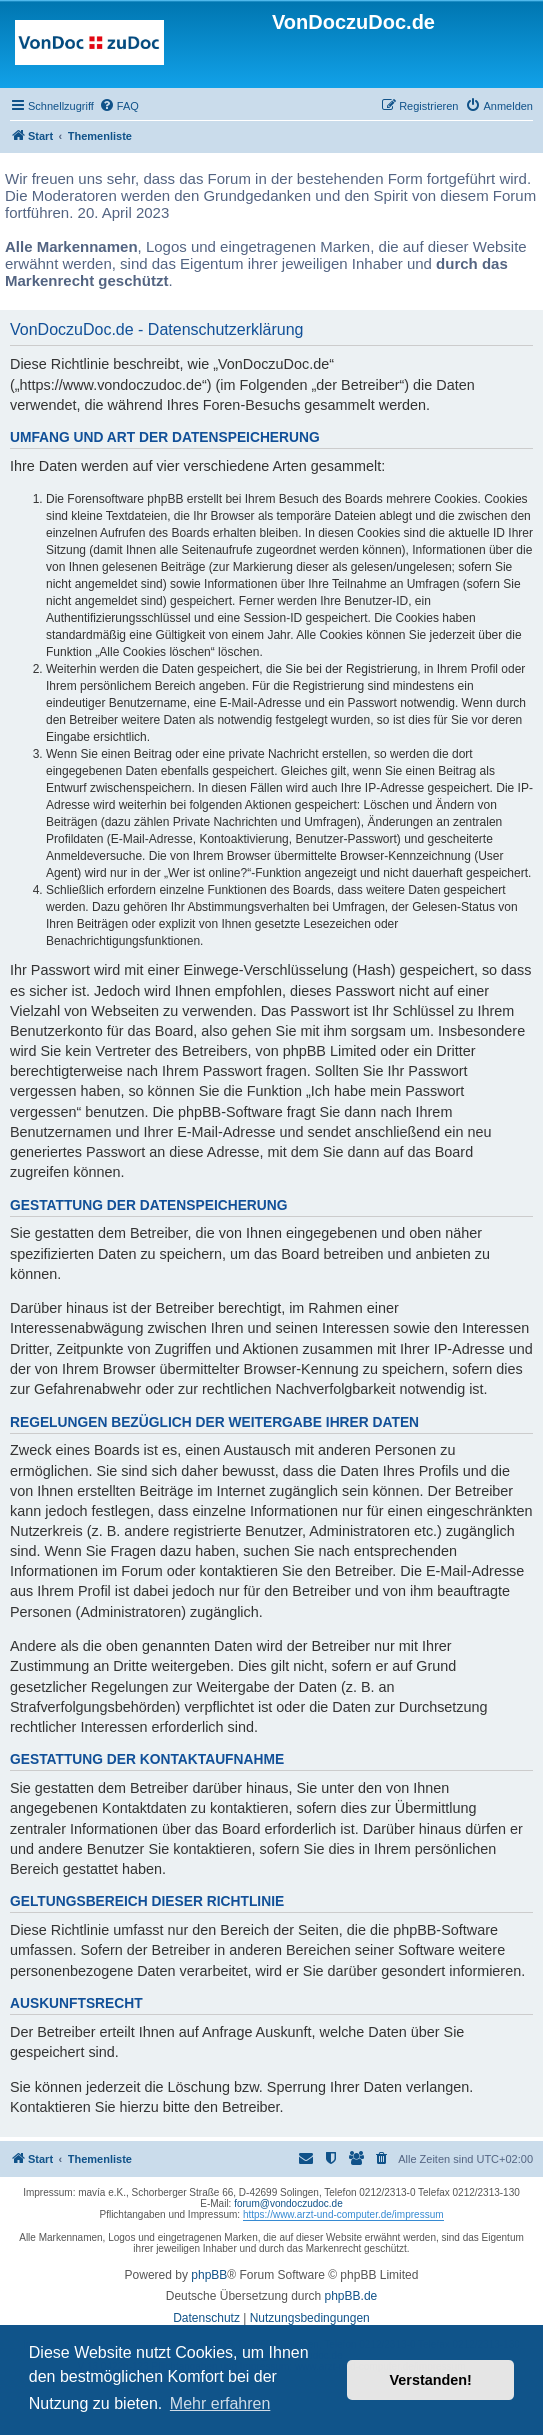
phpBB (209, 2275)
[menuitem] (119, 106)
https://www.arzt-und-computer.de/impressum (343, 2214)
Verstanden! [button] (431, 2380)
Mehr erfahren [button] (220, 2403)
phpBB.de (351, 2296)
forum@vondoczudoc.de (288, 2203)
